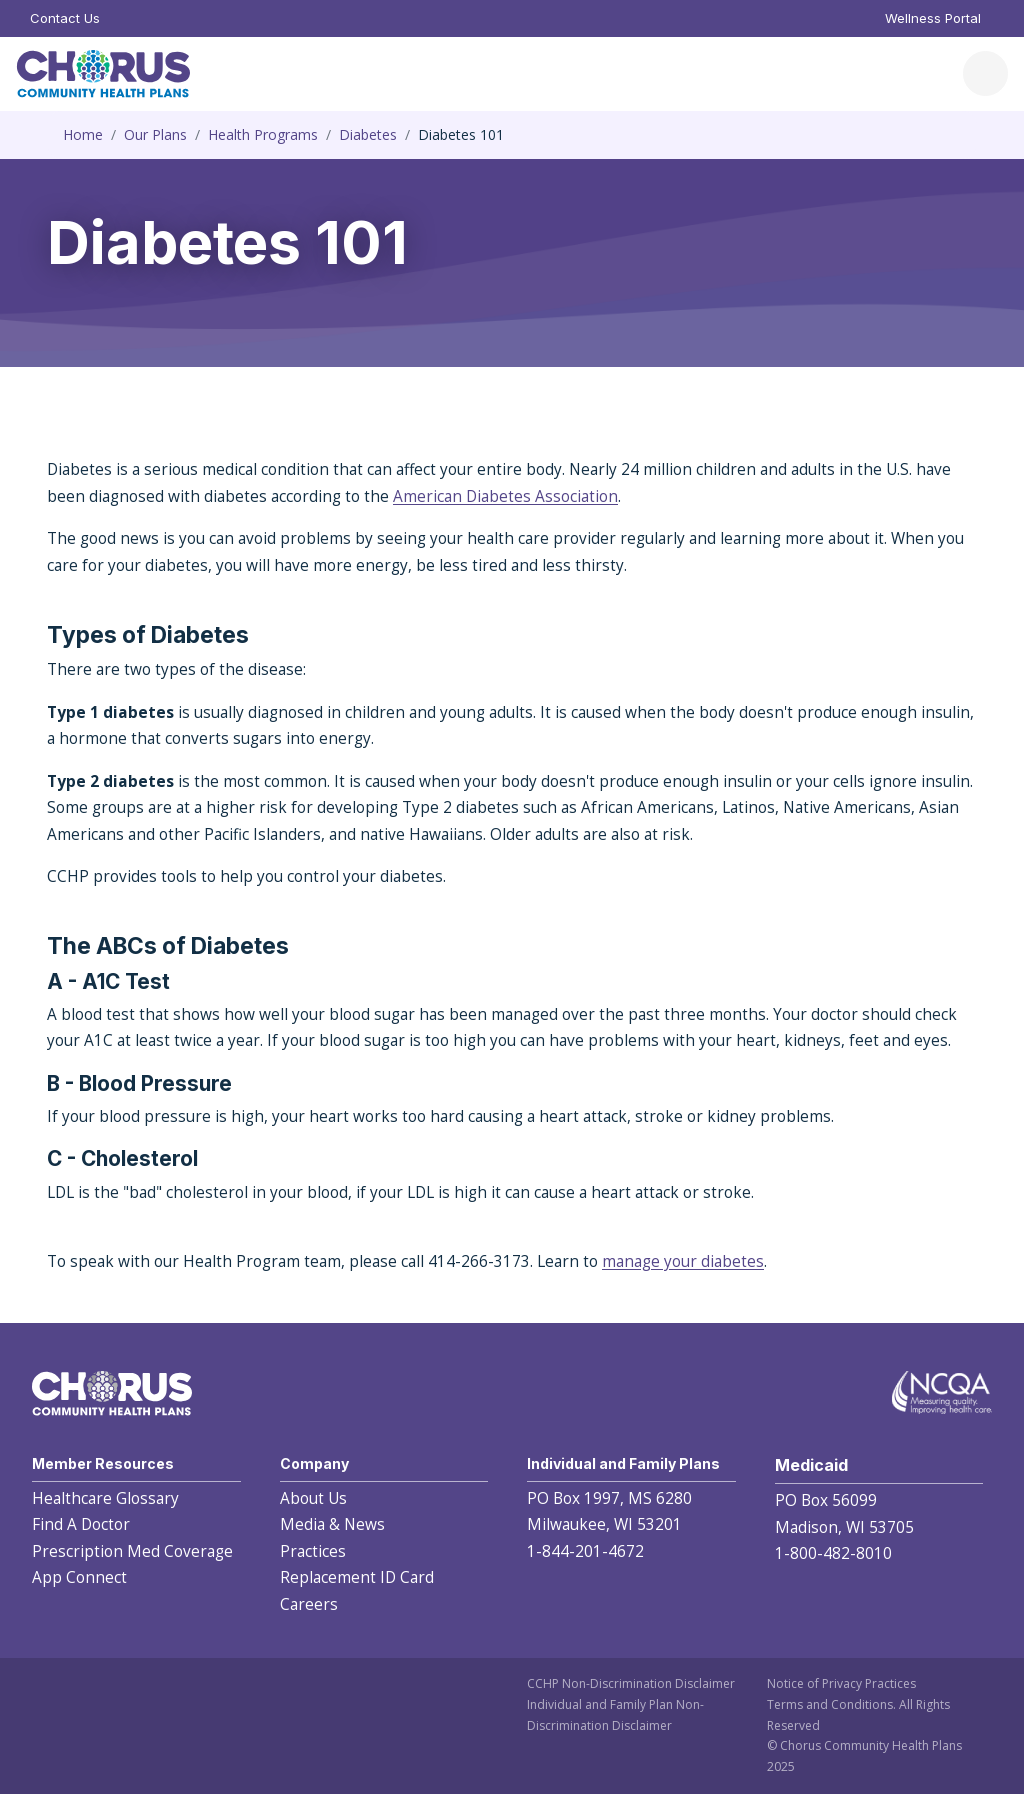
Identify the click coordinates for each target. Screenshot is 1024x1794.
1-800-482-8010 (833, 1553)
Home (83, 134)
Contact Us (65, 18)
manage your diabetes (683, 1261)
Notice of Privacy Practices (841, 1683)
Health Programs (263, 134)
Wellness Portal (933, 18)
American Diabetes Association (505, 496)
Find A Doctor (81, 1524)
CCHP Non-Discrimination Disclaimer (631, 1683)
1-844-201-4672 (585, 1551)
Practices (313, 1551)
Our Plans (155, 134)
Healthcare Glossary (105, 1498)
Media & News (332, 1524)
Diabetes (368, 134)
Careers (309, 1604)
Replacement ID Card (357, 1577)
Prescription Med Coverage (132, 1551)
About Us (313, 1498)
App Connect (79, 1577)
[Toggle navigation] (985, 73)
